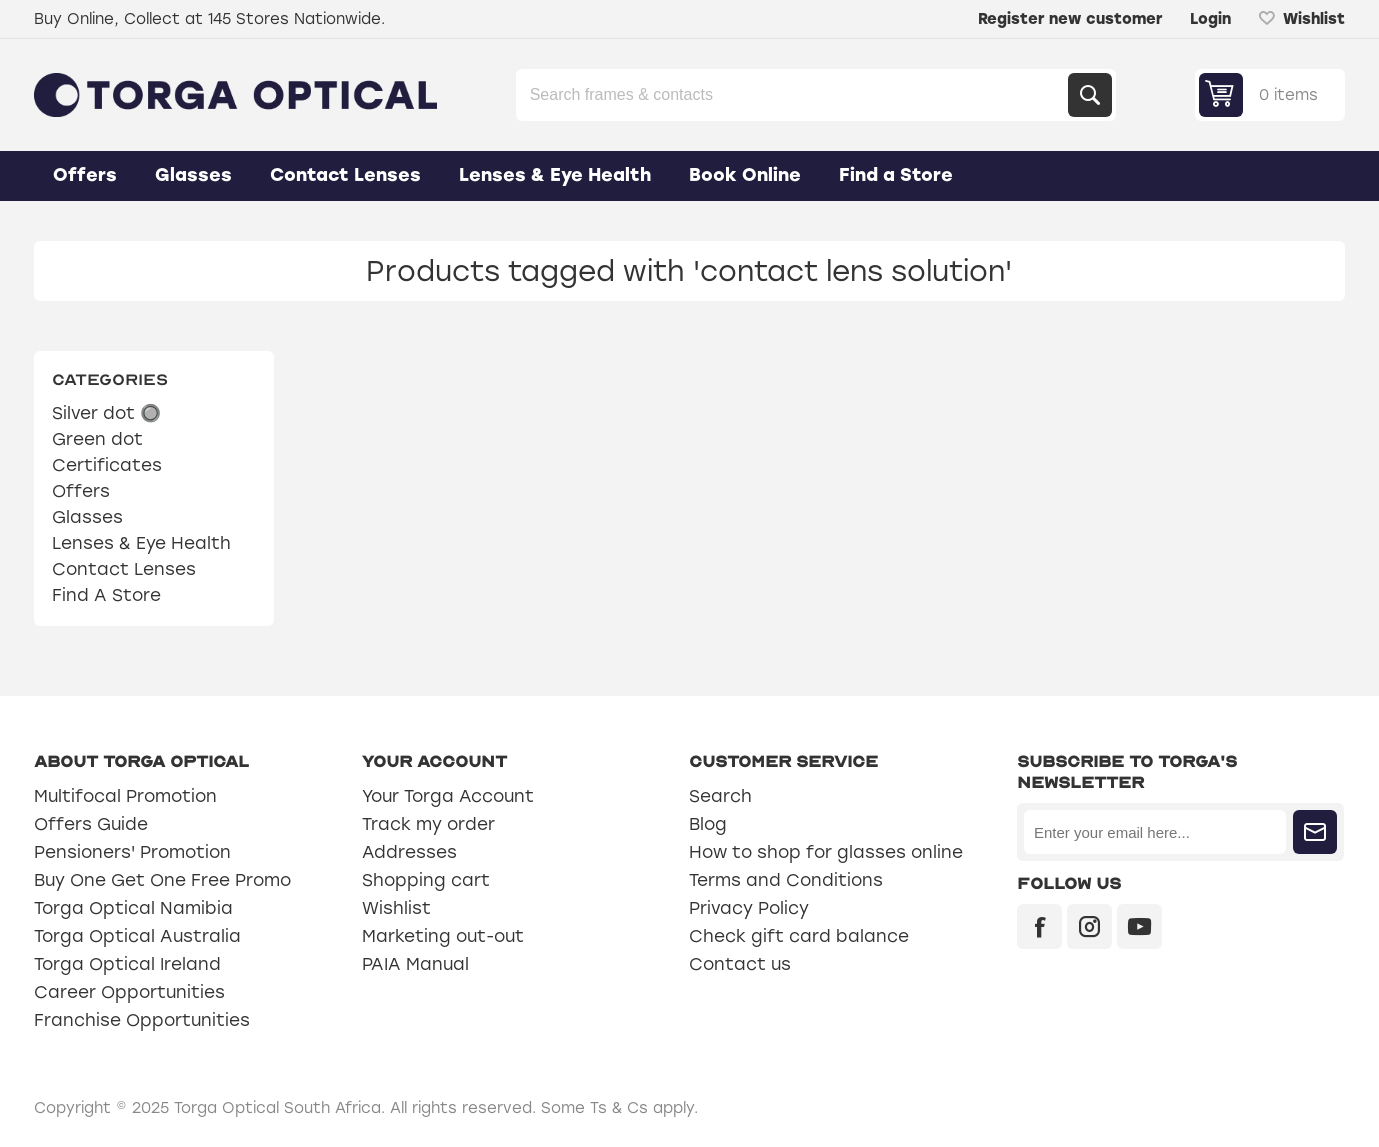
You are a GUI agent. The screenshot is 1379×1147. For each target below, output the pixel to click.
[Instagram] (1089, 926)
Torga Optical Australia (137, 936)
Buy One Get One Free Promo (162, 880)
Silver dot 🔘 (106, 413)
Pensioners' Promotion (132, 852)
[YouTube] (1139, 926)
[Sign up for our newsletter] (1155, 832)
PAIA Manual (415, 964)
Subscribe (1315, 832)
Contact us (740, 964)
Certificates (107, 465)
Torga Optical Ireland (127, 964)
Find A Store (106, 595)
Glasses (87, 517)
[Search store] (794, 95)
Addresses (409, 852)
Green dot (97, 439)
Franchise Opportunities (142, 1020)
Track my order (428, 824)
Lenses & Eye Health (141, 543)
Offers (81, 491)
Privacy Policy (749, 908)
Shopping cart (426, 880)
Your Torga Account (448, 796)
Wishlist (396, 908)
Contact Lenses (124, 569)
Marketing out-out (443, 936)
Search (1090, 95)
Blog (708, 824)
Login (1210, 19)
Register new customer (1070, 19)
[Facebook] (1039, 926)
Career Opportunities (129, 992)
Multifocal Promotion (125, 796)
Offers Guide (91, 824)
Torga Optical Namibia (133, 908)
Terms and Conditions (786, 880)
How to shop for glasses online (826, 852)
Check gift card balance (799, 936)
